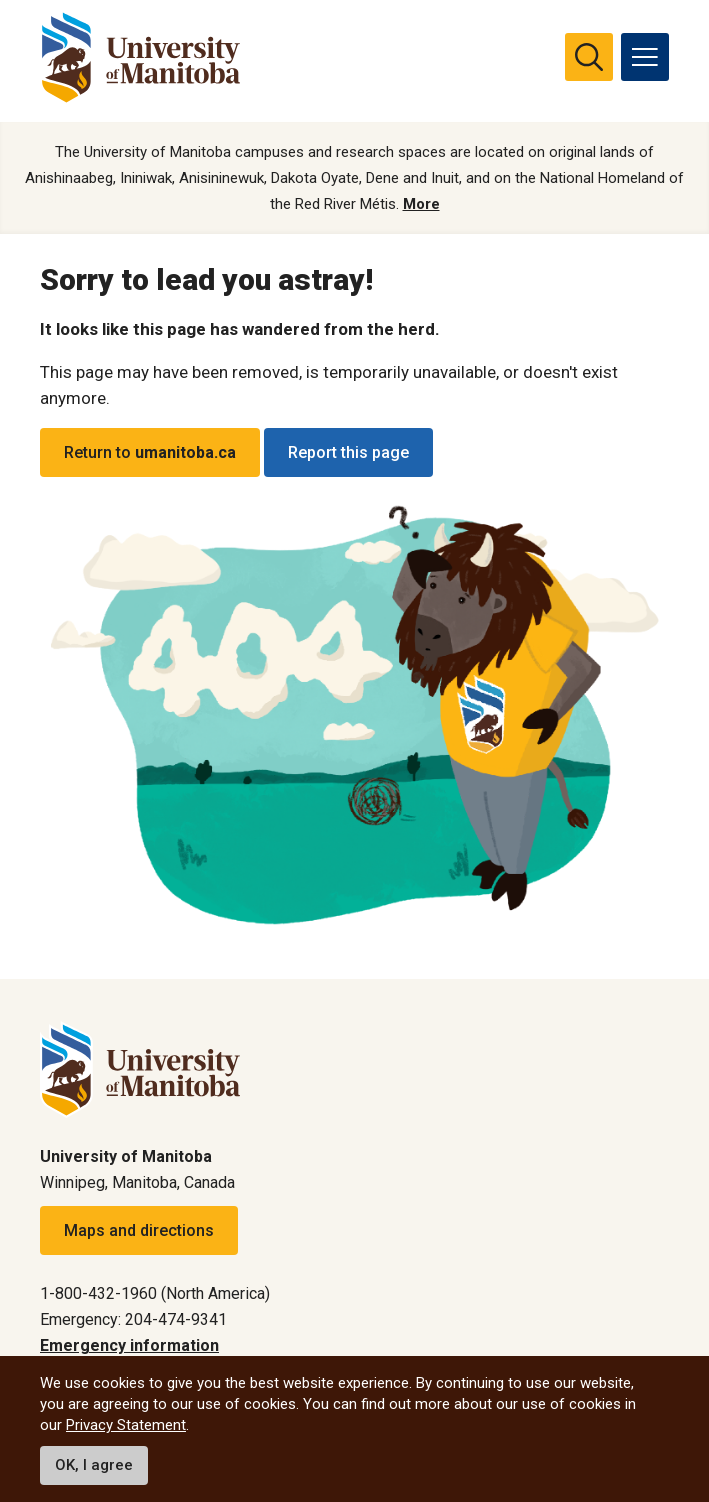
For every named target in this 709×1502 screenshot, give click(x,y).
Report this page (348, 452)
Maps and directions (139, 1230)
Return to (150, 452)
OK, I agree (94, 1465)
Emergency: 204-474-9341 (133, 1319)
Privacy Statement (126, 1425)
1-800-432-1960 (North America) (155, 1293)
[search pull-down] (589, 57)
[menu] (645, 57)
